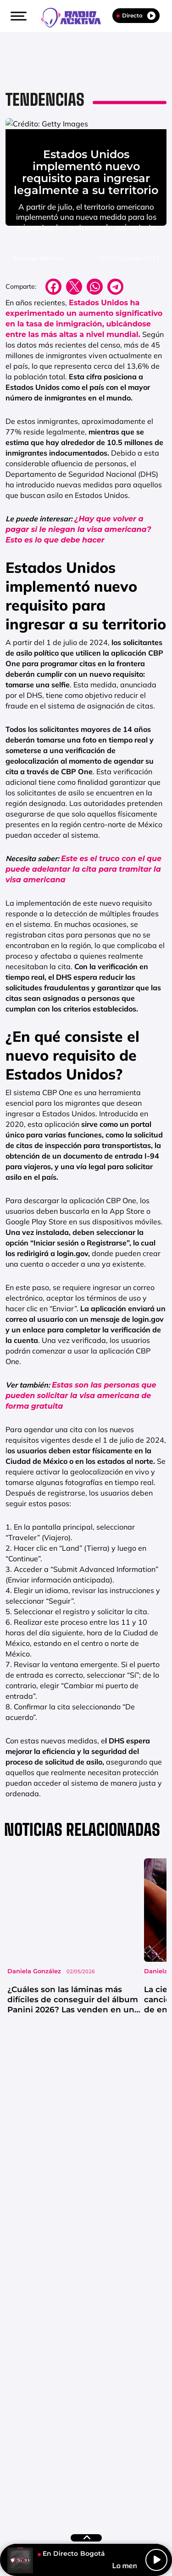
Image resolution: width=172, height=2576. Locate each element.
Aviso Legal (105, 2475)
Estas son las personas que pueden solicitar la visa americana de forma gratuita (81, 1480)
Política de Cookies (77, 2486)
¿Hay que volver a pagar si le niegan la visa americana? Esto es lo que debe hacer (78, 614)
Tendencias (45, 99)
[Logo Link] (76, 16)
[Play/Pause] (156, 2560)
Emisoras (61, 2475)
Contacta (21, 2475)
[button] (17, 16)
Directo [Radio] (136, 15)
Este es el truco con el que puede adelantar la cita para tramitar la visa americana (83, 954)
